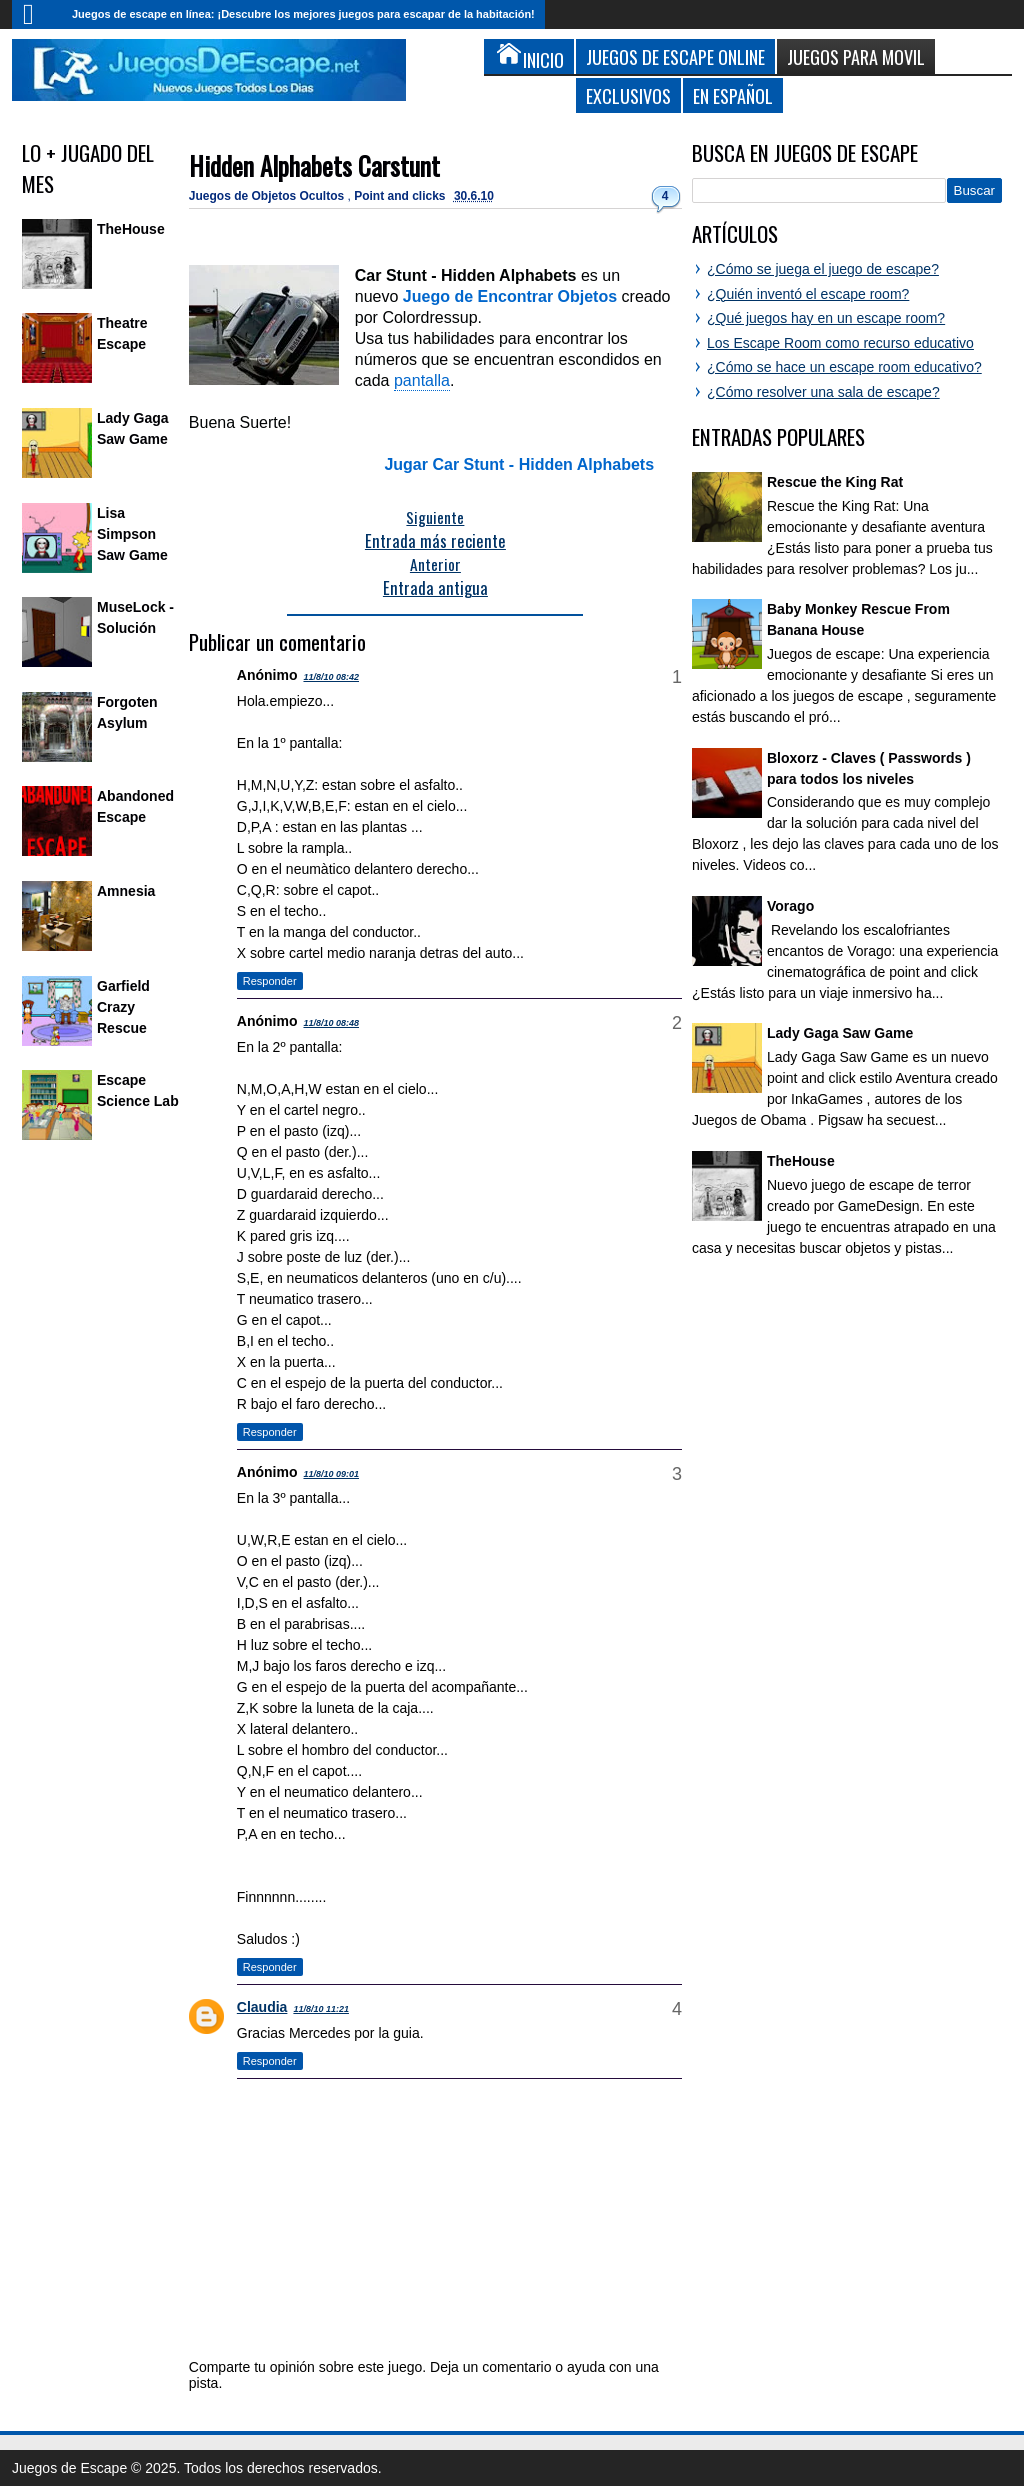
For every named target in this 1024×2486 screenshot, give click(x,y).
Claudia (262, 2007)
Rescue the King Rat (835, 482)
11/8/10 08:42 (331, 677)
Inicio (37, 14)
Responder (270, 981)
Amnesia (126, 891)
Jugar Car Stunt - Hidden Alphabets (519, 464)
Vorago (790, 906)
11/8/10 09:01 (331, 1474)
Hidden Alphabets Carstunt (314, 165)
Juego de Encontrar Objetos (510, 296)
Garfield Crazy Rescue (123, 1007)
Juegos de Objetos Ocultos (268, 196)
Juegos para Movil (856, 56)
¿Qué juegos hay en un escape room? (826, 318)
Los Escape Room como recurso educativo (840, 343)
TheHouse (131, 229)
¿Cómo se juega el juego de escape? (823, 269)
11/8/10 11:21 (321, 2009)
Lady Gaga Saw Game (840, 1033)
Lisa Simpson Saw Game (132, 534)
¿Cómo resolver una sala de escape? (823, 392)
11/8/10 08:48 (331, 1023)
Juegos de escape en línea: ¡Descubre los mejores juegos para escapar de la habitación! (303, 14)
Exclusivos (628, 95)
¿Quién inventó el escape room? (808, 294)
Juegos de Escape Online (675, 56)
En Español (733, 95)
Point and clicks (401, 196)
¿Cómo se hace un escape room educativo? (844, 367)
